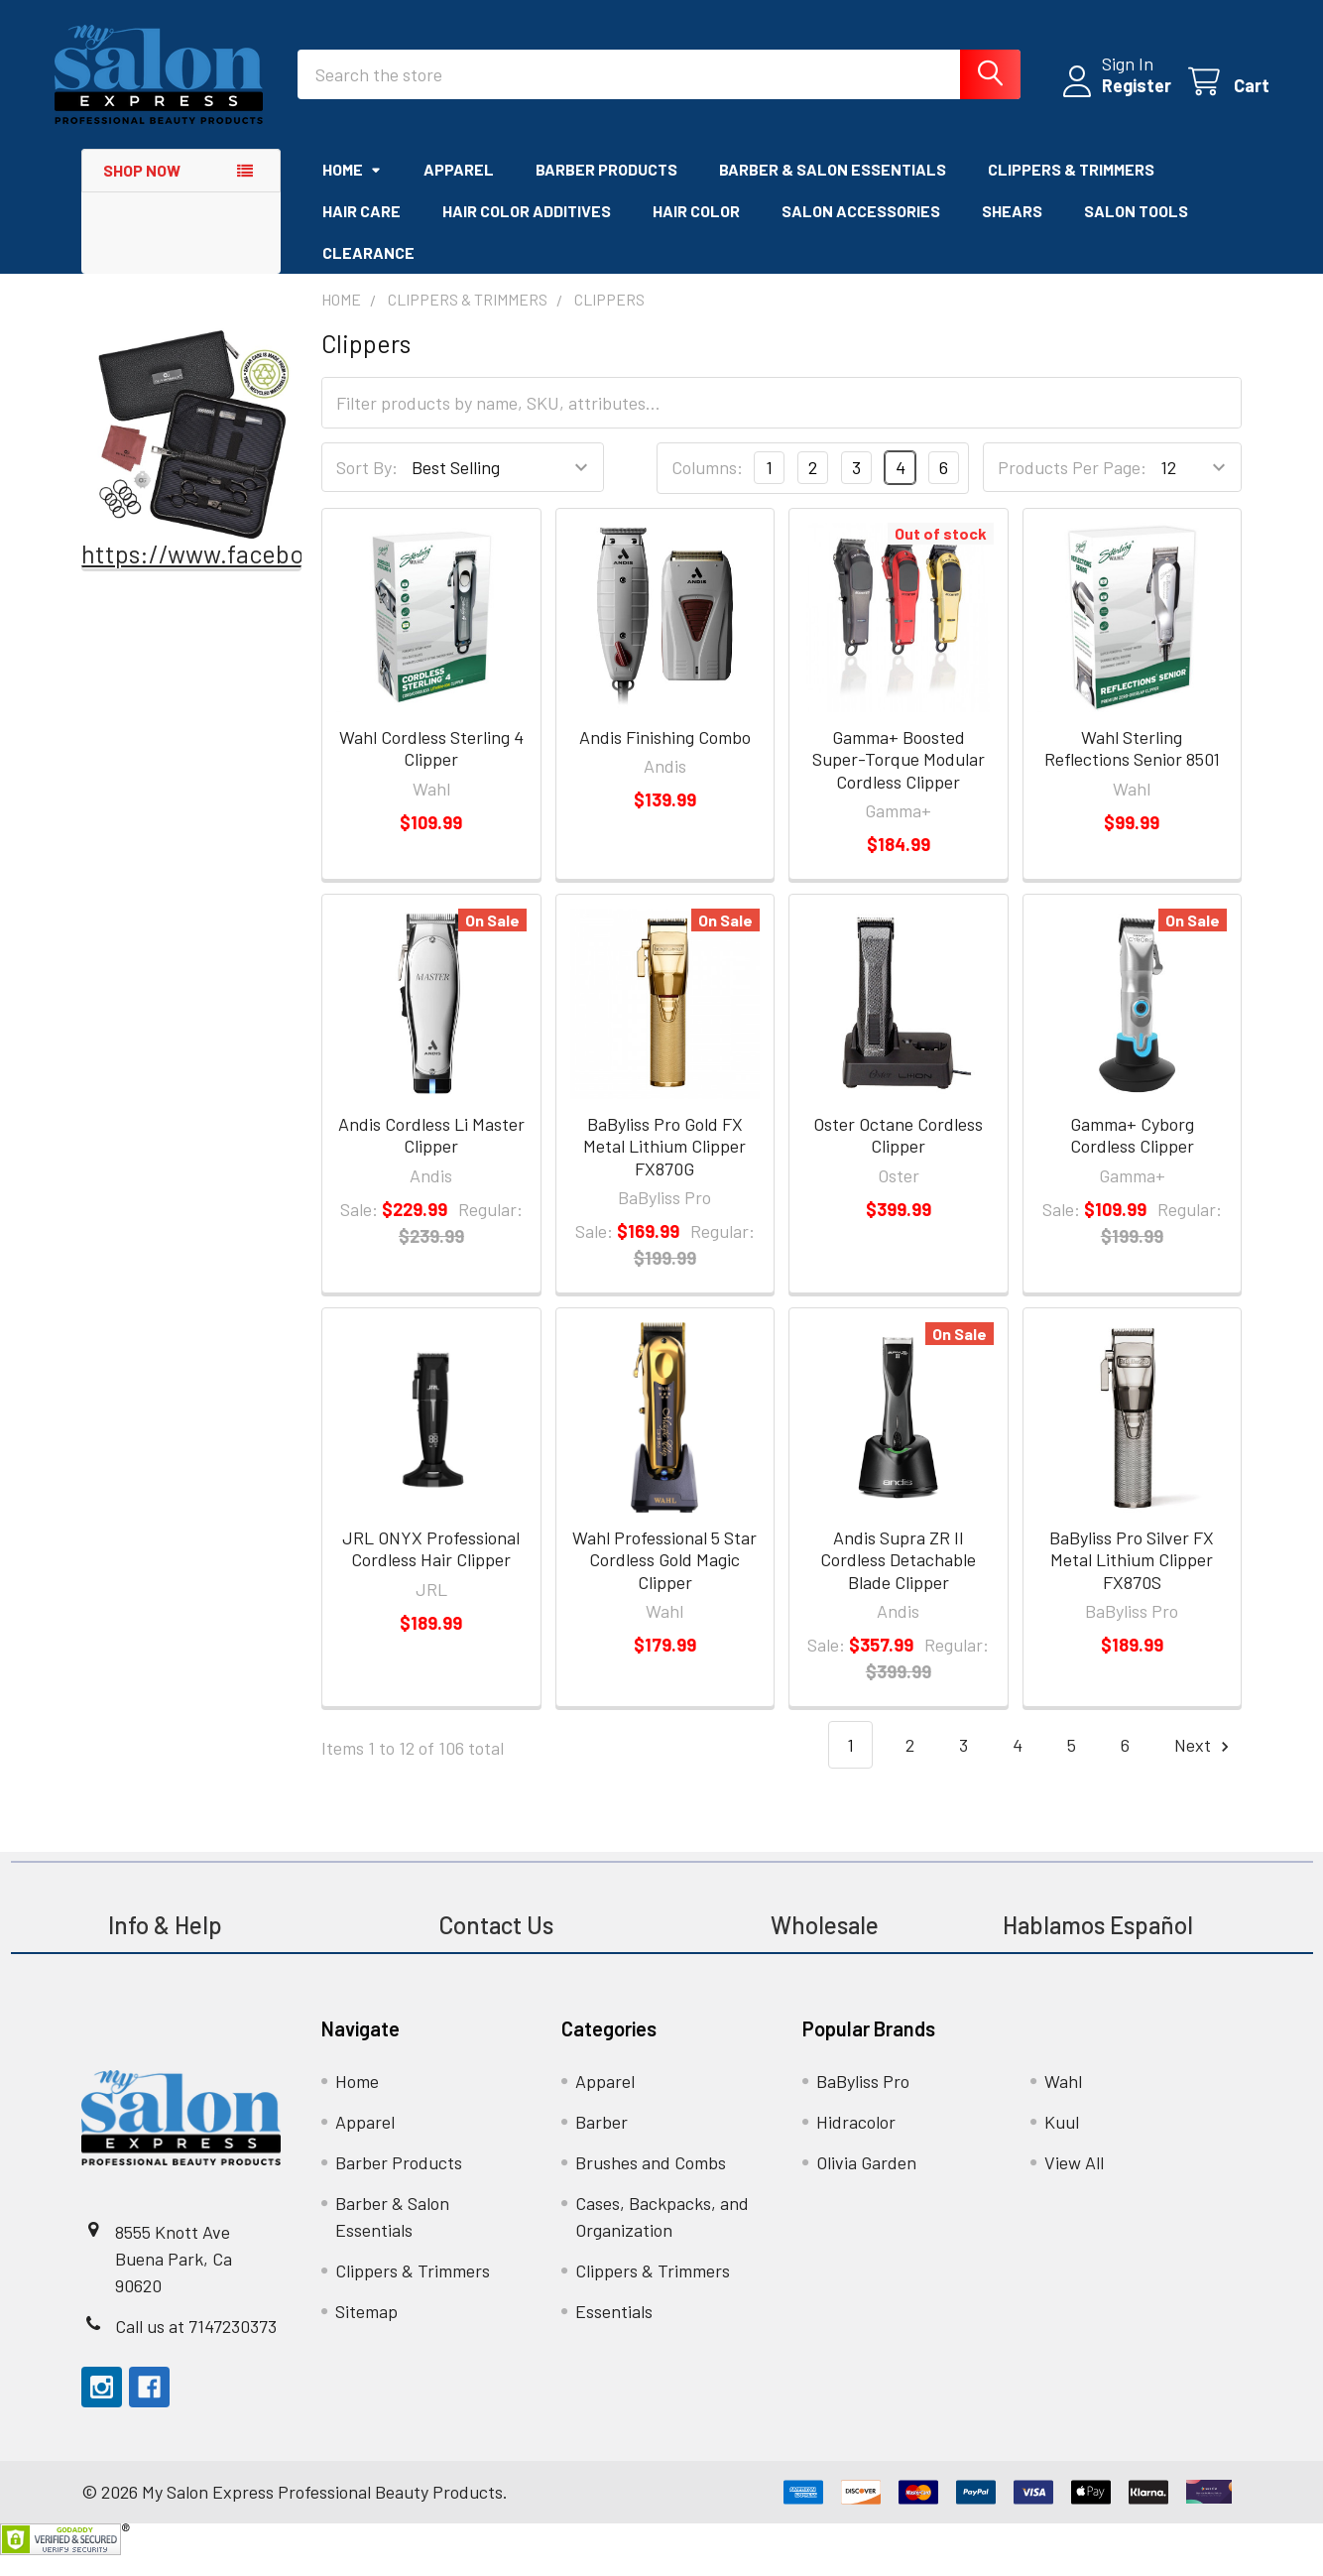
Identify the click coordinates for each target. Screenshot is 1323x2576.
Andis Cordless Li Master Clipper (431, 1156)
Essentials (614, 2332)
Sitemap (366, 2332)
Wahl (1063, 2102)
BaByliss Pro (862, 2102)
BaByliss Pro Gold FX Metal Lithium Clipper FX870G (664, 1167)
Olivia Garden (866, 2183)
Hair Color (696, 231)
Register (1108, 99)
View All (1074, 2183)
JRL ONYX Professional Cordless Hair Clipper (431, 1569)
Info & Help (165, 1945)
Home (352, 190)
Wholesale (827, 1945)
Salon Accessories (861, 231)
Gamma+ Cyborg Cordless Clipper (1132, 1156)
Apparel (458, 190)
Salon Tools (1136, 231)
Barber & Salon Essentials (832, 190)
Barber (601, 2142)
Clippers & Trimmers (1071, 190)
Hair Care (361, 231)
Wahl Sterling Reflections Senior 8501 (1132, 769)
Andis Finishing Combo (665, 758)
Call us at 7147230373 (196, 2347)
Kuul (1061, 2142)
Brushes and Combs (650, 2183)
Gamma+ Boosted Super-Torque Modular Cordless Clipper (898, 780)
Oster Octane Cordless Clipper (898, 1156)
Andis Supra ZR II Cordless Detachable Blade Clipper (898, 1580)
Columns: (707, 488)
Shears (1012, 231)
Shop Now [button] (141, 191)
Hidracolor (856, 2142)
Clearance (368, 273)
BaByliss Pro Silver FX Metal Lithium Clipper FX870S (1131, 1580)
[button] (192, 454)
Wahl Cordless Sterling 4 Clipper (431, 769)
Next (1204, 1766)
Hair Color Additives (526, 231)
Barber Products (606, 190)
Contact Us (495, 1945)
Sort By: (367, 488)
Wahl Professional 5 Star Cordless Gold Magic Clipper (664, 1580)
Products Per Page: (1072, 488)
